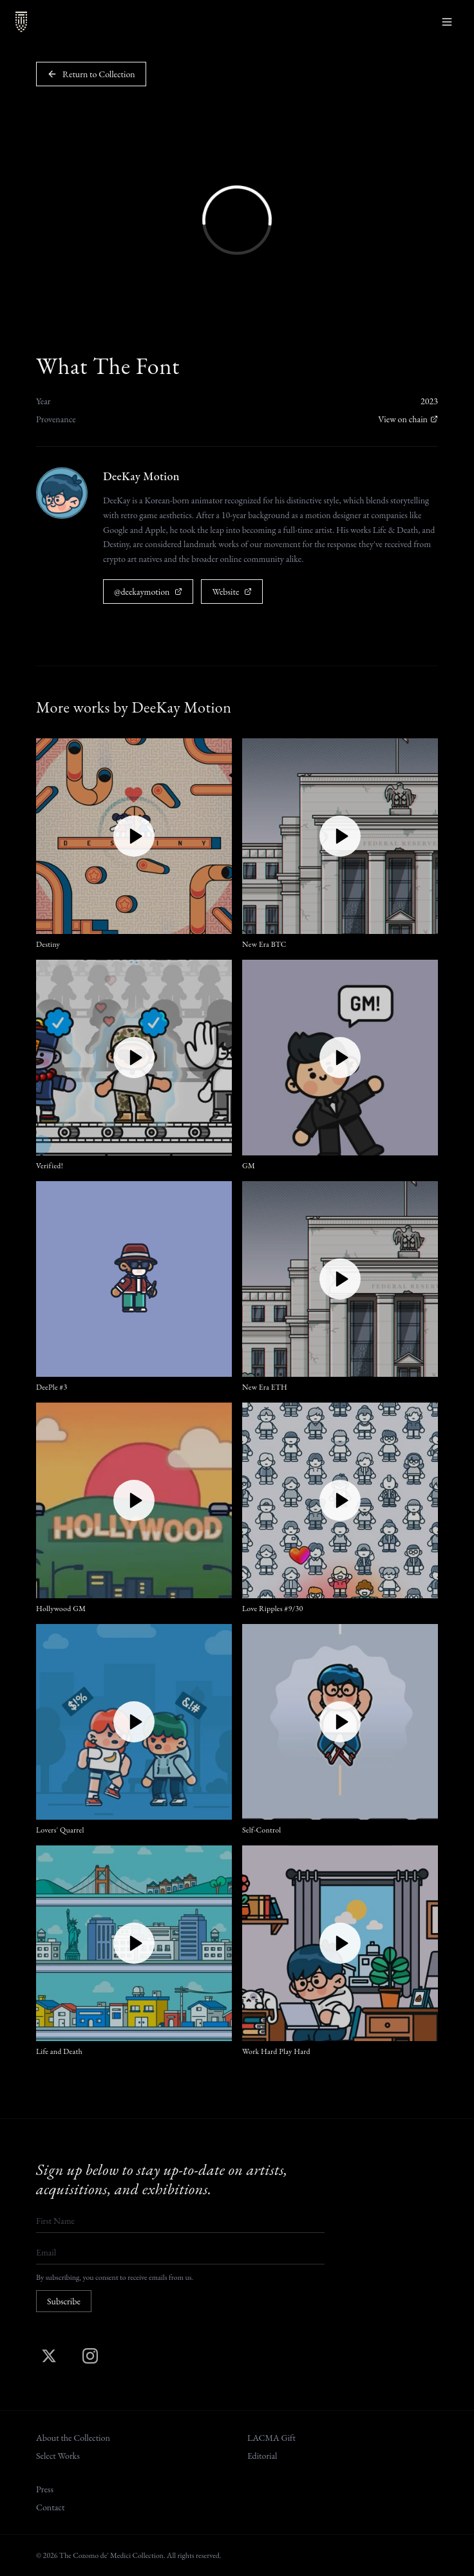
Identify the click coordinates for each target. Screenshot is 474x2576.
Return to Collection (91, 74)
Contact (50, 2507)
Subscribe (64, 2301)
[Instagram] (90, 2356)
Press (44, 2489)
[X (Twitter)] (49, 2356)
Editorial (262, 2455)
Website (232, 591)
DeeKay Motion (141, 476)
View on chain (408, 419)
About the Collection (73, 2437)
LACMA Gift (271, 2437)
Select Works (58, 2455)
